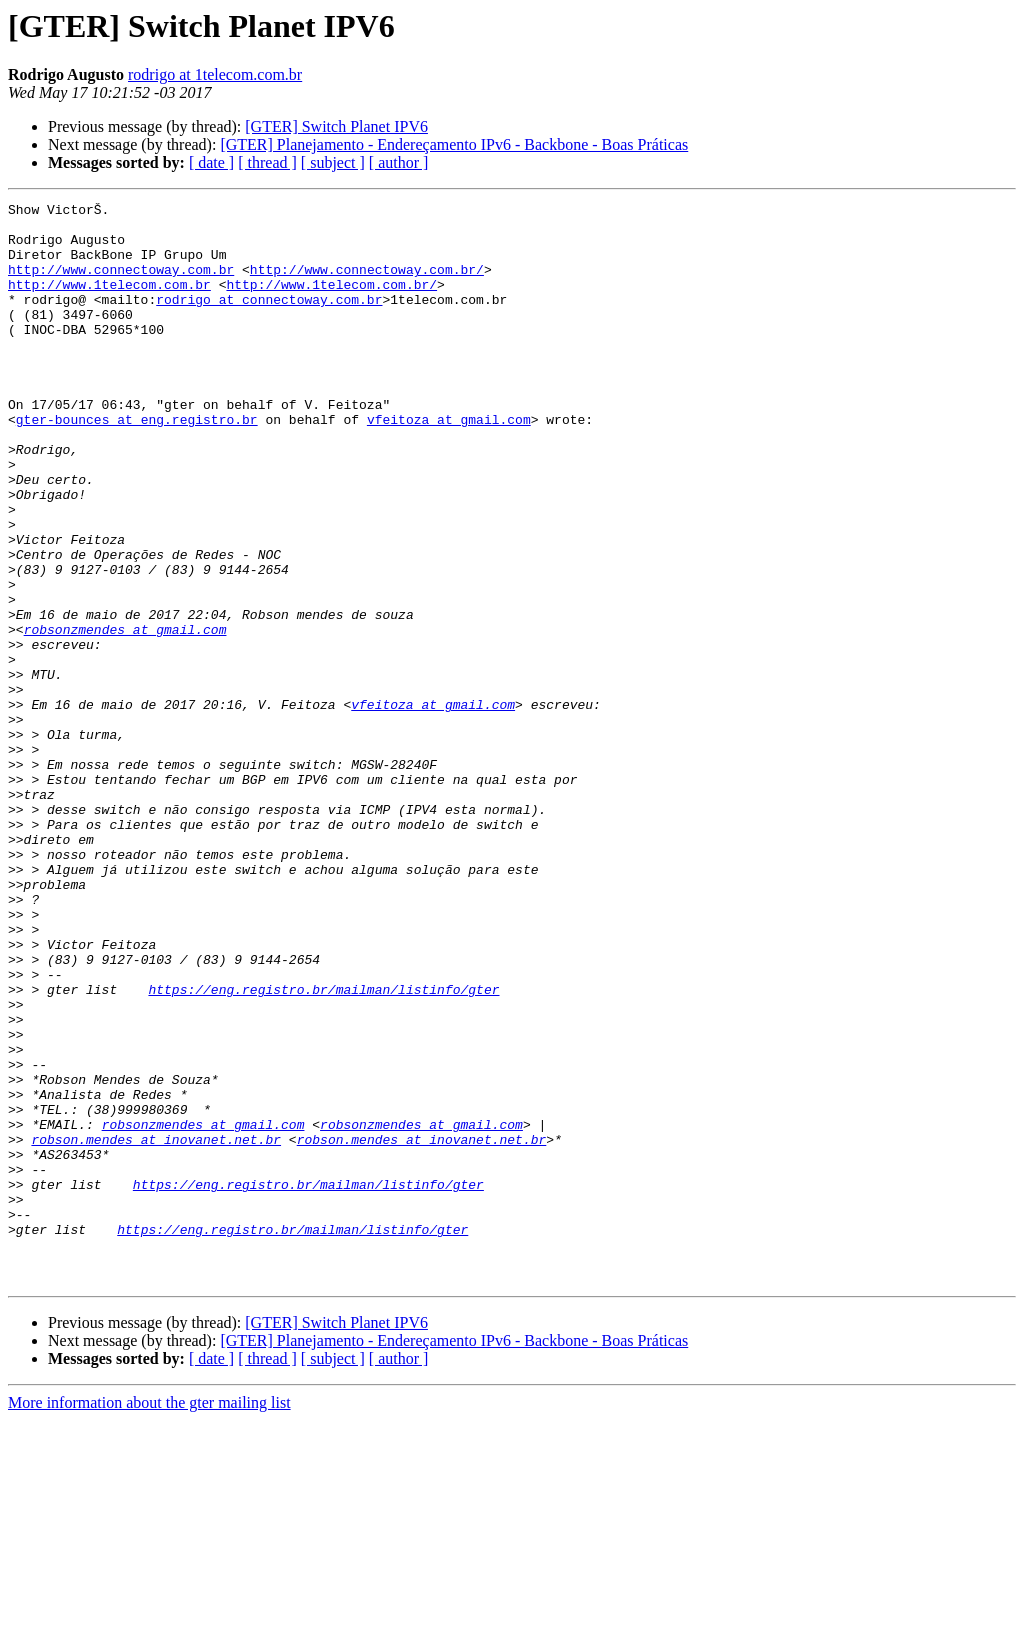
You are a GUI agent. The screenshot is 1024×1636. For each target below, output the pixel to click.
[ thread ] (267, 162)
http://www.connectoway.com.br (121, 284)
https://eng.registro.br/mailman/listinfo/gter (323, 1148)
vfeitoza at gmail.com (449, 464)
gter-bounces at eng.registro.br (137, 464)
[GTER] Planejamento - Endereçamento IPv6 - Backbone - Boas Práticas (454, 144)
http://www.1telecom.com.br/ (331, 302)
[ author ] (399, 162)
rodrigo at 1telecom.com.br (215, 74)
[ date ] (211, 162)
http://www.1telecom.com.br (109, 302)
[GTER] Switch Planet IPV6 (336, 126)
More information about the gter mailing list (149, 1618)
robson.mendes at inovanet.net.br (156, 1328)
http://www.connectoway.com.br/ (367, 284)
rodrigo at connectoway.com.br (269, 320)
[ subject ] (333, 162)
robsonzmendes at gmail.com (125, 716)
